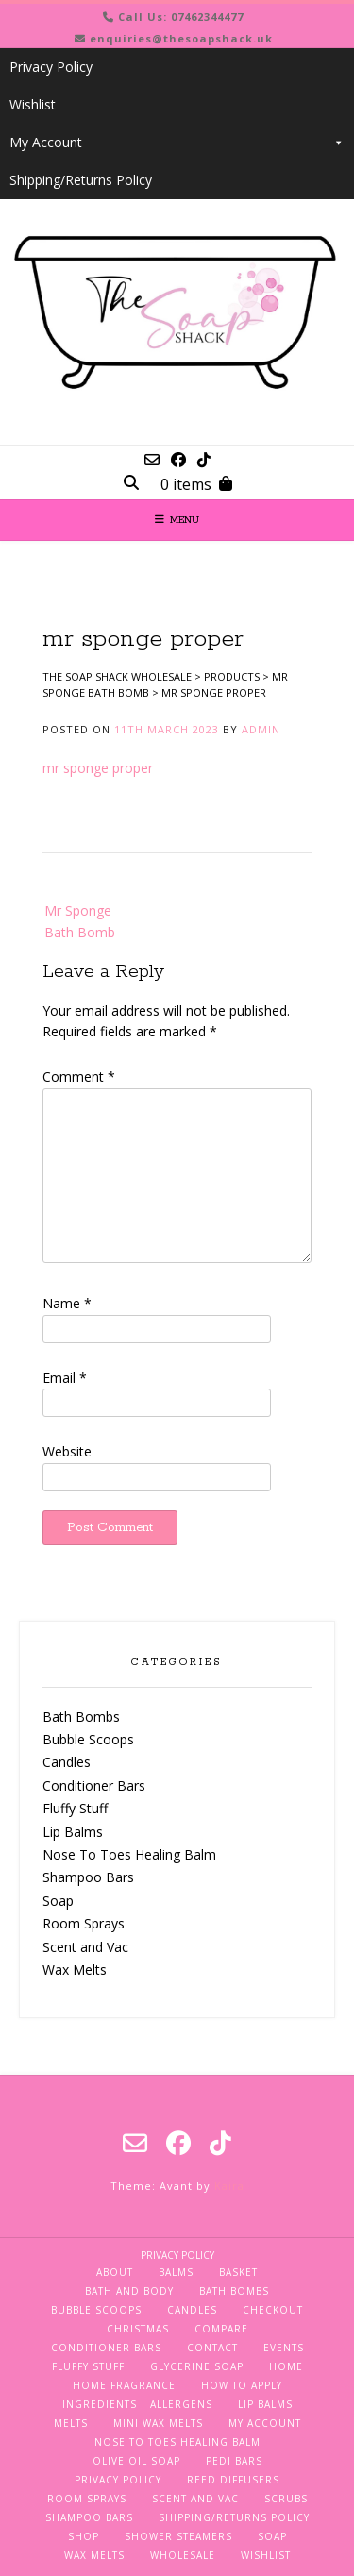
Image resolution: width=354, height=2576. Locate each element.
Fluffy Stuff (75, 1808)
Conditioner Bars (93, 1785)
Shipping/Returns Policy (80, 180)
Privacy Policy (51, 67)
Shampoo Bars (88, 1877)
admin (261, 729)
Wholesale (182, 2555)
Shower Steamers (178, 2536)
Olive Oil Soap (136, 2460)
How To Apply (241, 2385)
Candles (66, 1762)
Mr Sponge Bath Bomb (79, 920)
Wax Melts (74, 1969)
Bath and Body (129, 2291)
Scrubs (286, 2498)
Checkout (273, 2309)
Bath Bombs (81, 1717)
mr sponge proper (97, 768)
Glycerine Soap (197, 2366)
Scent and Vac (85, 1947)
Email (64, 1378)
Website (67, 1451)
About (114, 2272)
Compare (221, 2328)
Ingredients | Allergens (137, 2404)
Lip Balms (72, 1832)
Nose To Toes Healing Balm (129, 1854)
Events (283, 2347)
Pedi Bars (234, 2460)
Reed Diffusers (233, 2479)
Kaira (229, 2186)
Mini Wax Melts (158, 2423)
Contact (212, 2347)
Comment (78, 1077)
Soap (58, 1901)
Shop (83, 2536)
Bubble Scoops (88, 1739)
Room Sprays (83, 1923)
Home (286, 2366)
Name (67, 1303)
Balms (176, 2272)
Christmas (138, 2328)
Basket (238, 2272)
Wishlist (32, 104)
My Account (177, 142)
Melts (71, 2423)
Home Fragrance (124, 2385)
